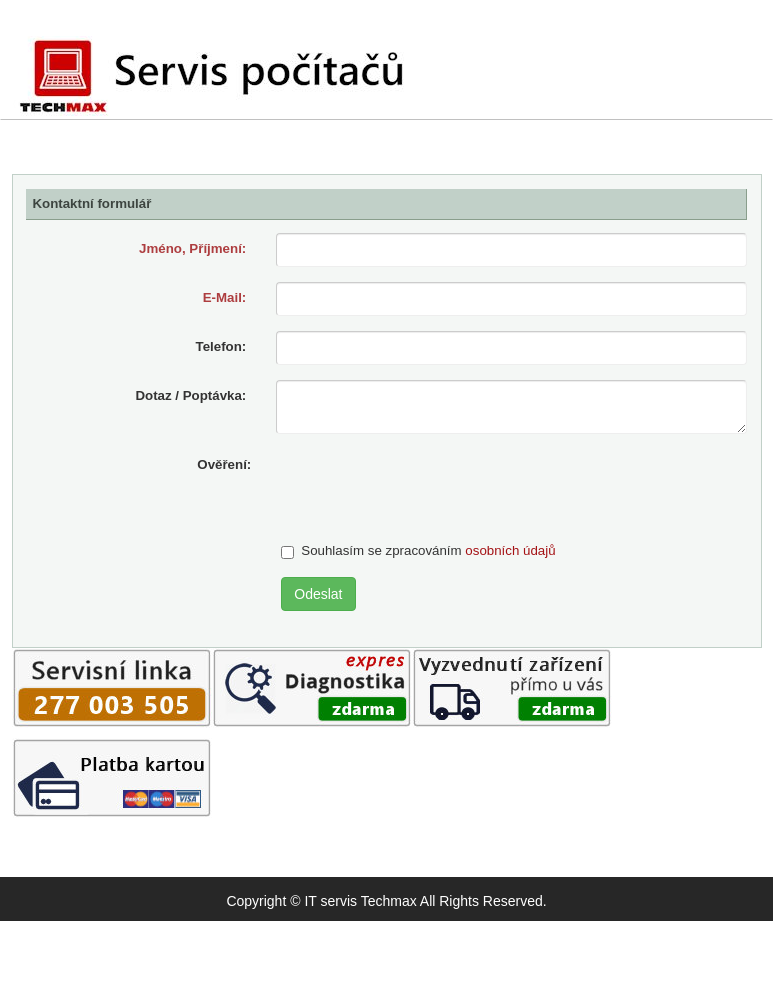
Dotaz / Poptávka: (190, 395)
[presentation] (433, 488)
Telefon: (221, 346)
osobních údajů (510, 550)
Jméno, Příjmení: (192, 248)
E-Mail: (225, 297)
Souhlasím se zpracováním (418, 551)
